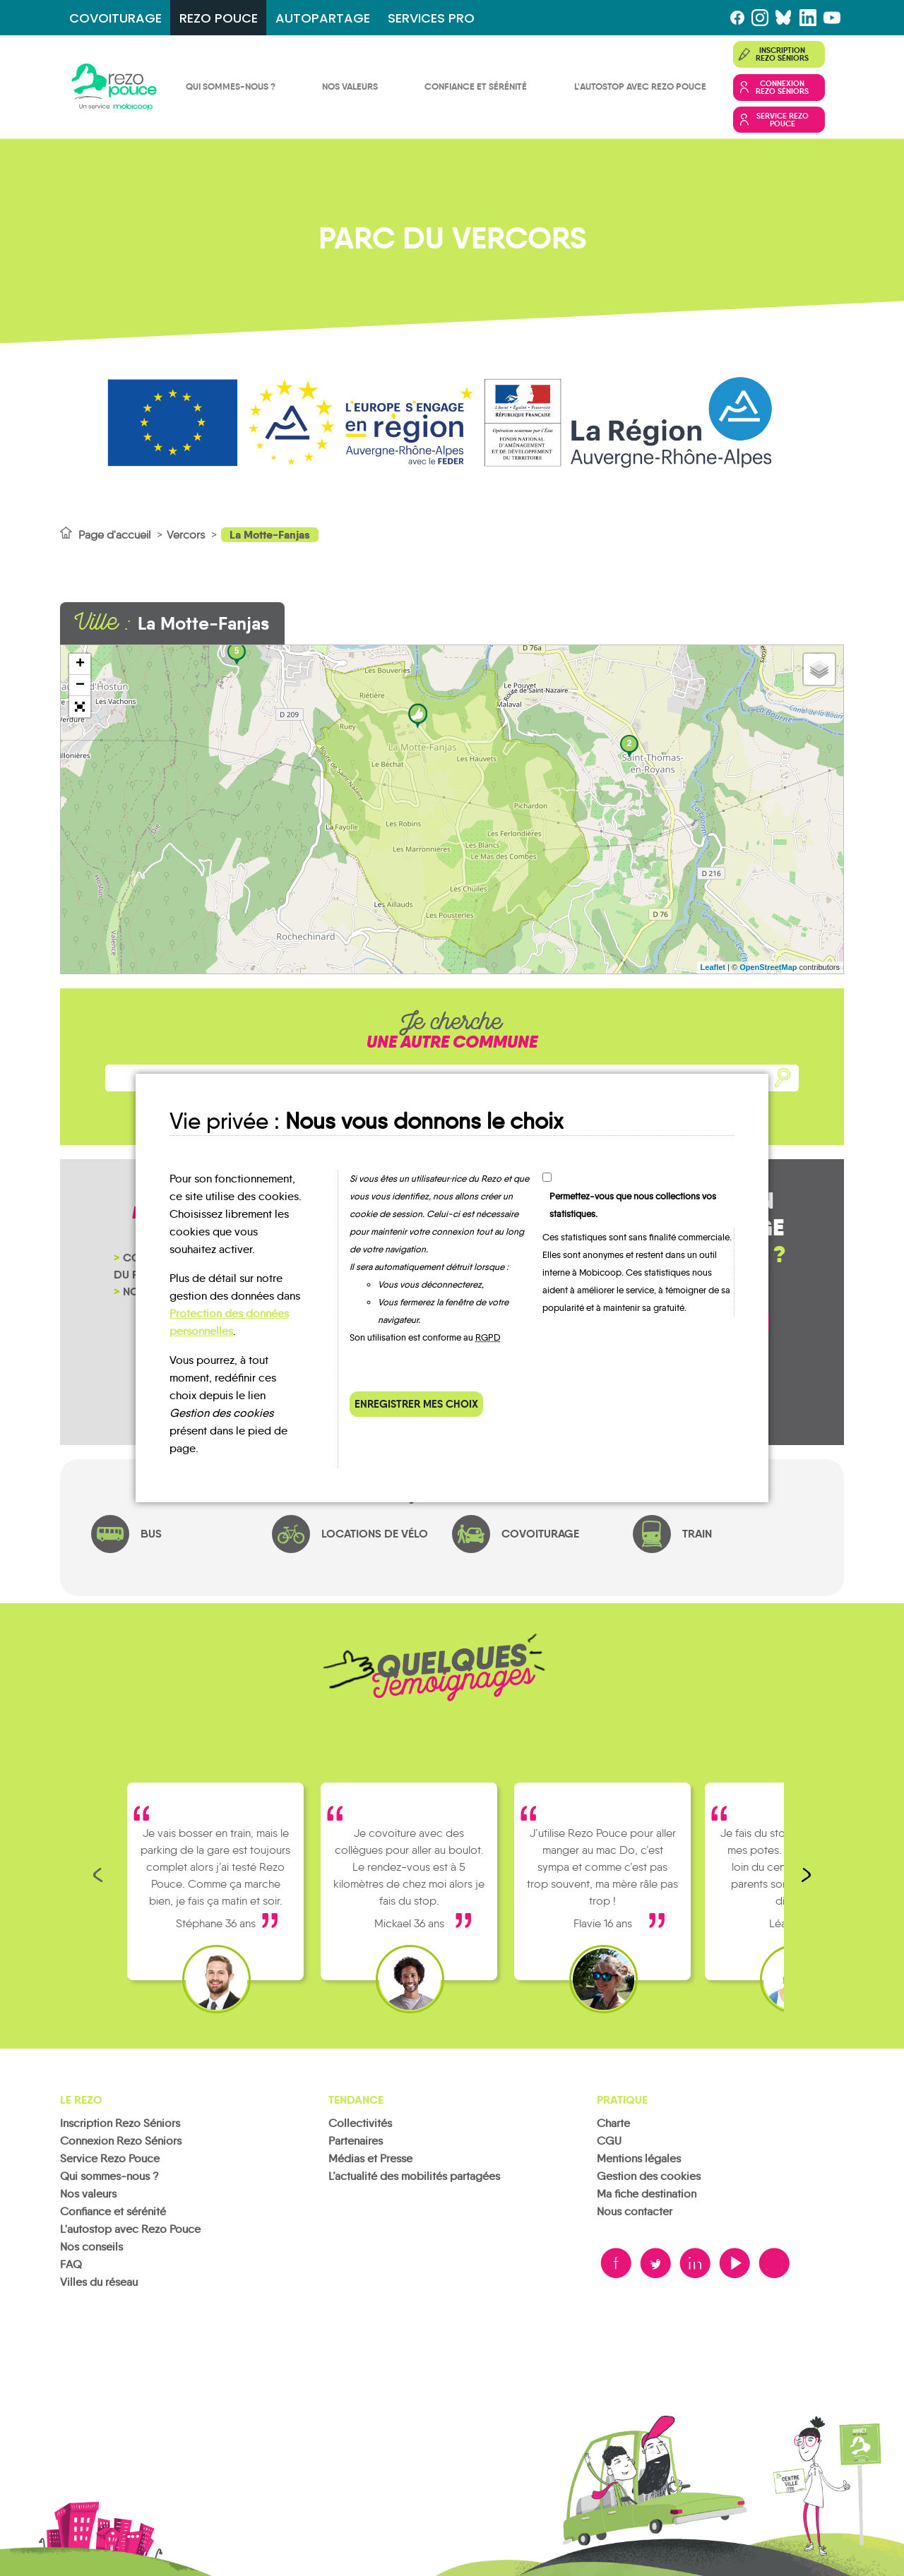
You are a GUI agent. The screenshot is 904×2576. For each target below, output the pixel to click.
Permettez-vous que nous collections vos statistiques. (632, 1205)
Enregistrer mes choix (416, 1403)
